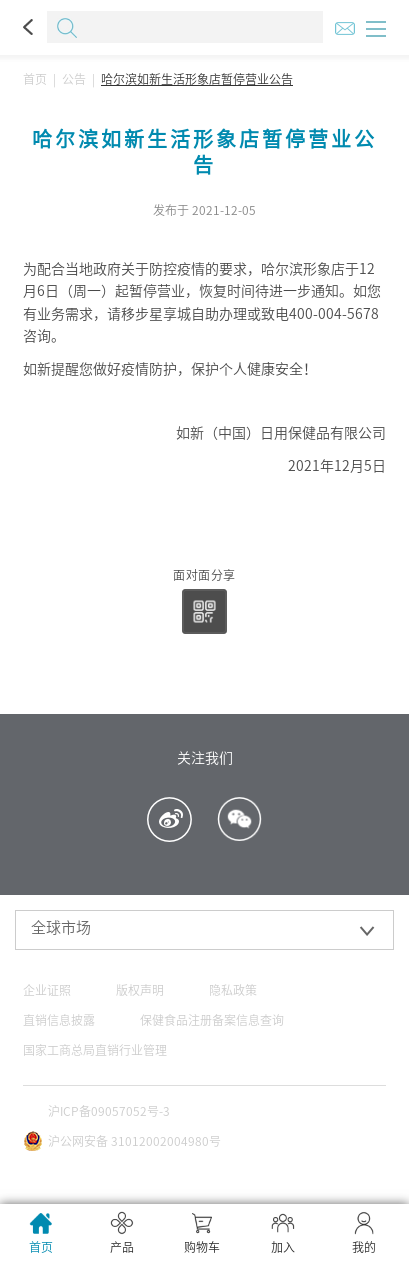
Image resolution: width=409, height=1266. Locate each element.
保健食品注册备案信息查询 (212, 1020)
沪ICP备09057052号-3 (109, 1111)
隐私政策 (233, 990)
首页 (35, 79)
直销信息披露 (59, 1020)
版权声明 (140, 990)
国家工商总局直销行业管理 (95, 1050)
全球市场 (61, 927)
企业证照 (47, 990)
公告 (74, 79)
